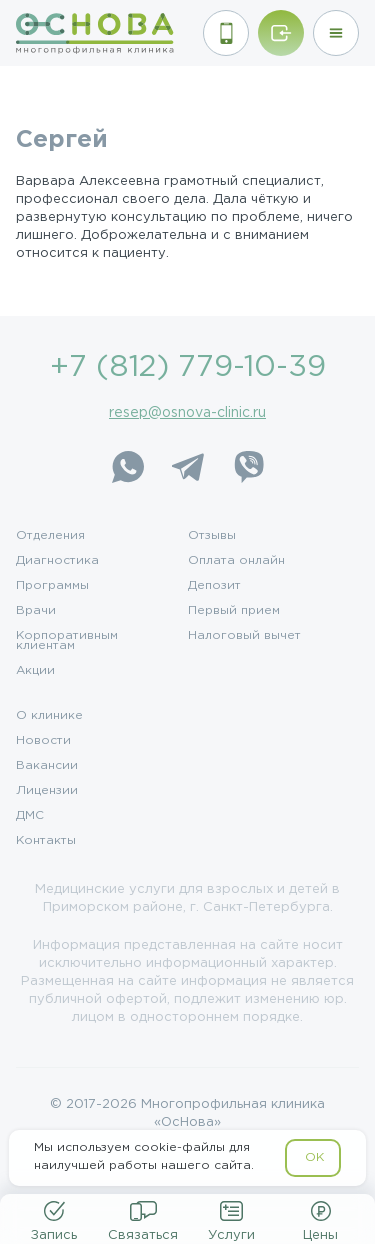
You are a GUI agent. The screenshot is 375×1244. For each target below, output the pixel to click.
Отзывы (212, 536)
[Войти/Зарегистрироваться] (281, 33)
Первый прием (234, 611)
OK (314, 1157)
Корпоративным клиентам (67, 641)
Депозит (214, 586)
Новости (43, 741)
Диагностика (57, 561)
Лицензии (47, 791)
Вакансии (47, 766)
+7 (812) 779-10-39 (188, 367)
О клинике (49, 716)
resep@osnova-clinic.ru (187, 413)
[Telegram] (188, 467)
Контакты (46, 841)
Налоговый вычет (244, 636)
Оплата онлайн (236, 561)
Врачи (36, 611)
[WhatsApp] (128, 467)
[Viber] (248, 467)
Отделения (50, 536)
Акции (35, 671)
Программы (52, 586)
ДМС (30, 816)
